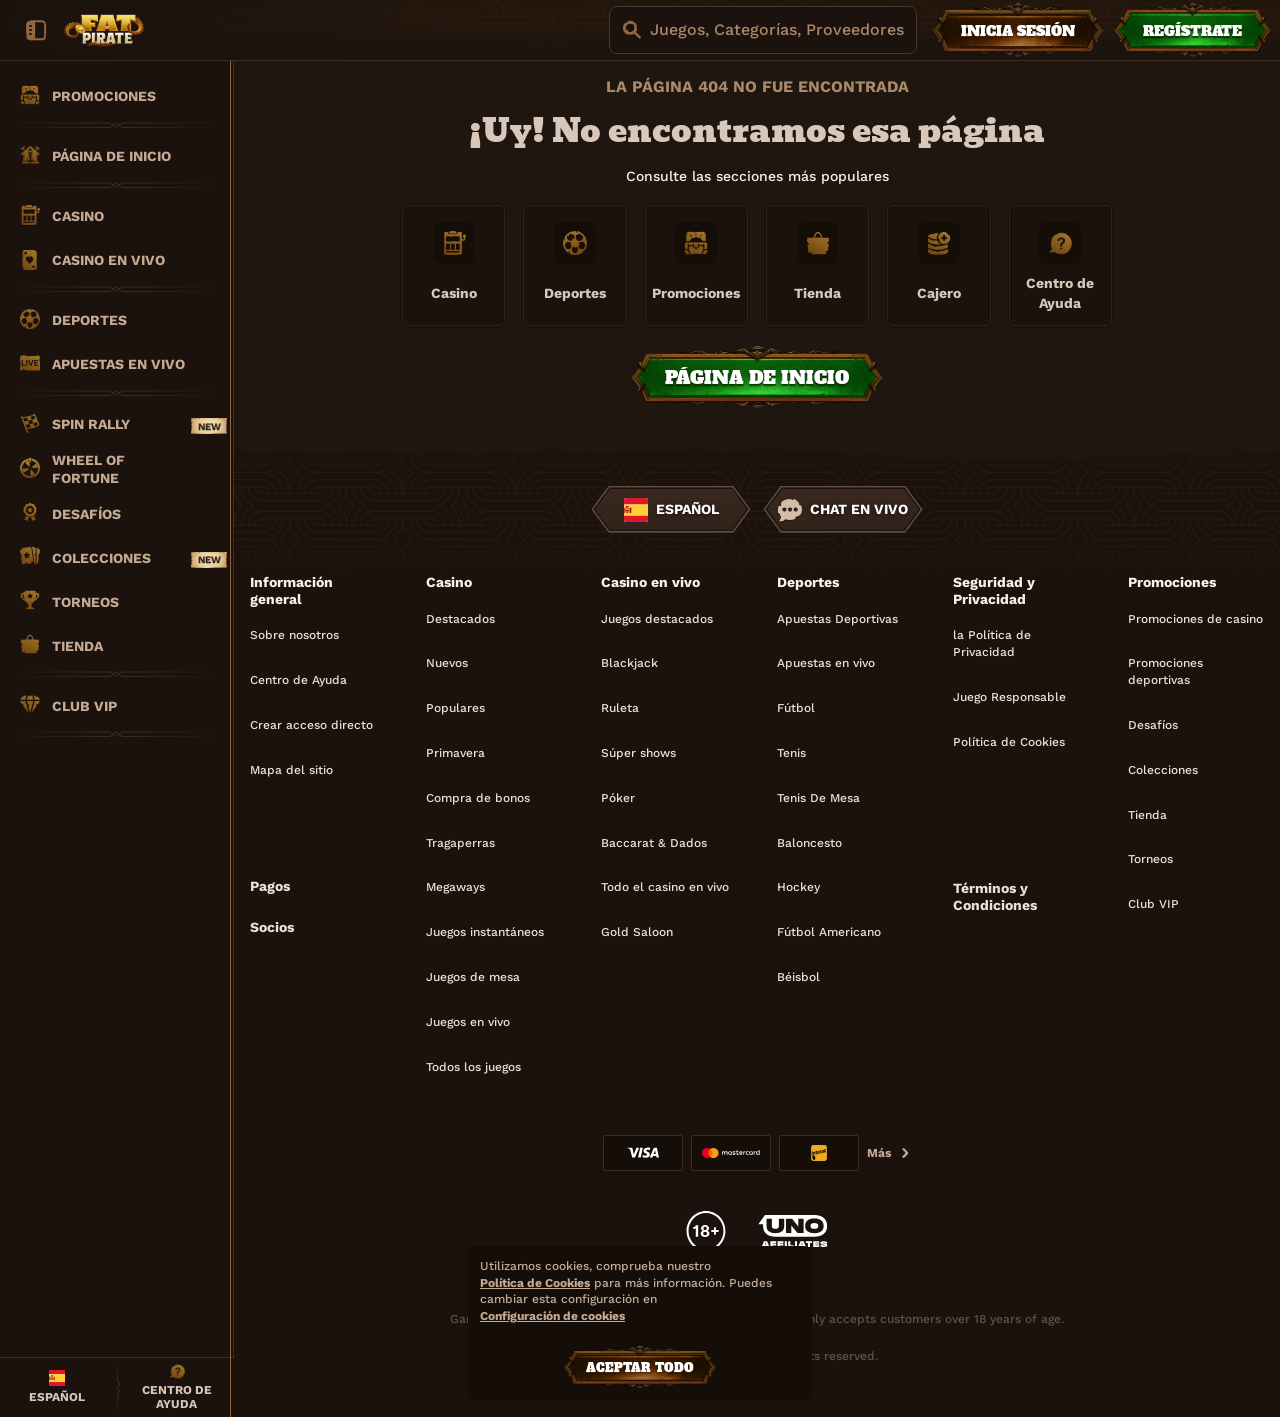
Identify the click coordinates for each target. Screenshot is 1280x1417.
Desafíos (1153, 725)
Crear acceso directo (311, 725)
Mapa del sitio (291, 770)
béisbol (798, 977)
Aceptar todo (640, 1368)
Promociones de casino (1195, 619)
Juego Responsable (1009, 697)
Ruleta (620, 708)
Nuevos (447, 663)
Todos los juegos (473, 1067)
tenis (791, 753)
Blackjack (629, 663)
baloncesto (809, 843)
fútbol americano (829, 932)
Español (671, 510)
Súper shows (638, 753)
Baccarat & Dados (654, 843)
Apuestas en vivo (826, 663)
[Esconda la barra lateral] (36, 30)
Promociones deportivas (1165, 671)
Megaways (455, 887)
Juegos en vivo (468, 1022)
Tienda (1147, 815)
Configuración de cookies (552, 1316)
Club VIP (1153, 904)
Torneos (1150, 859)
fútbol (796, 708)
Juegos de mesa (473, 977)
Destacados (460, 619)
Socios (272, 927)
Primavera (455, 753)
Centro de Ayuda (298, 680)
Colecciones (1163, 770)
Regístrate (1192, 31)
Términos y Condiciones (995, 896)
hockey (798, 887)
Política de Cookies (1009, 742)
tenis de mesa (818, 798)
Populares (455, 708)
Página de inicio (757, 377)
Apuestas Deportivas (837, 619)
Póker (618, 798)
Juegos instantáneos (485, 932)
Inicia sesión (1018, 31)
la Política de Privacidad (992, 643)
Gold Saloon (637, 932)
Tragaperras (460, 843)
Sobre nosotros (294, 635)
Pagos (270, 886)
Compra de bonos (478, 798)
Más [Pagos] (889, 1153)
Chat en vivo (843, 510)
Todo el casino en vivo (665, 887)
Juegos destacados (657, 619)
